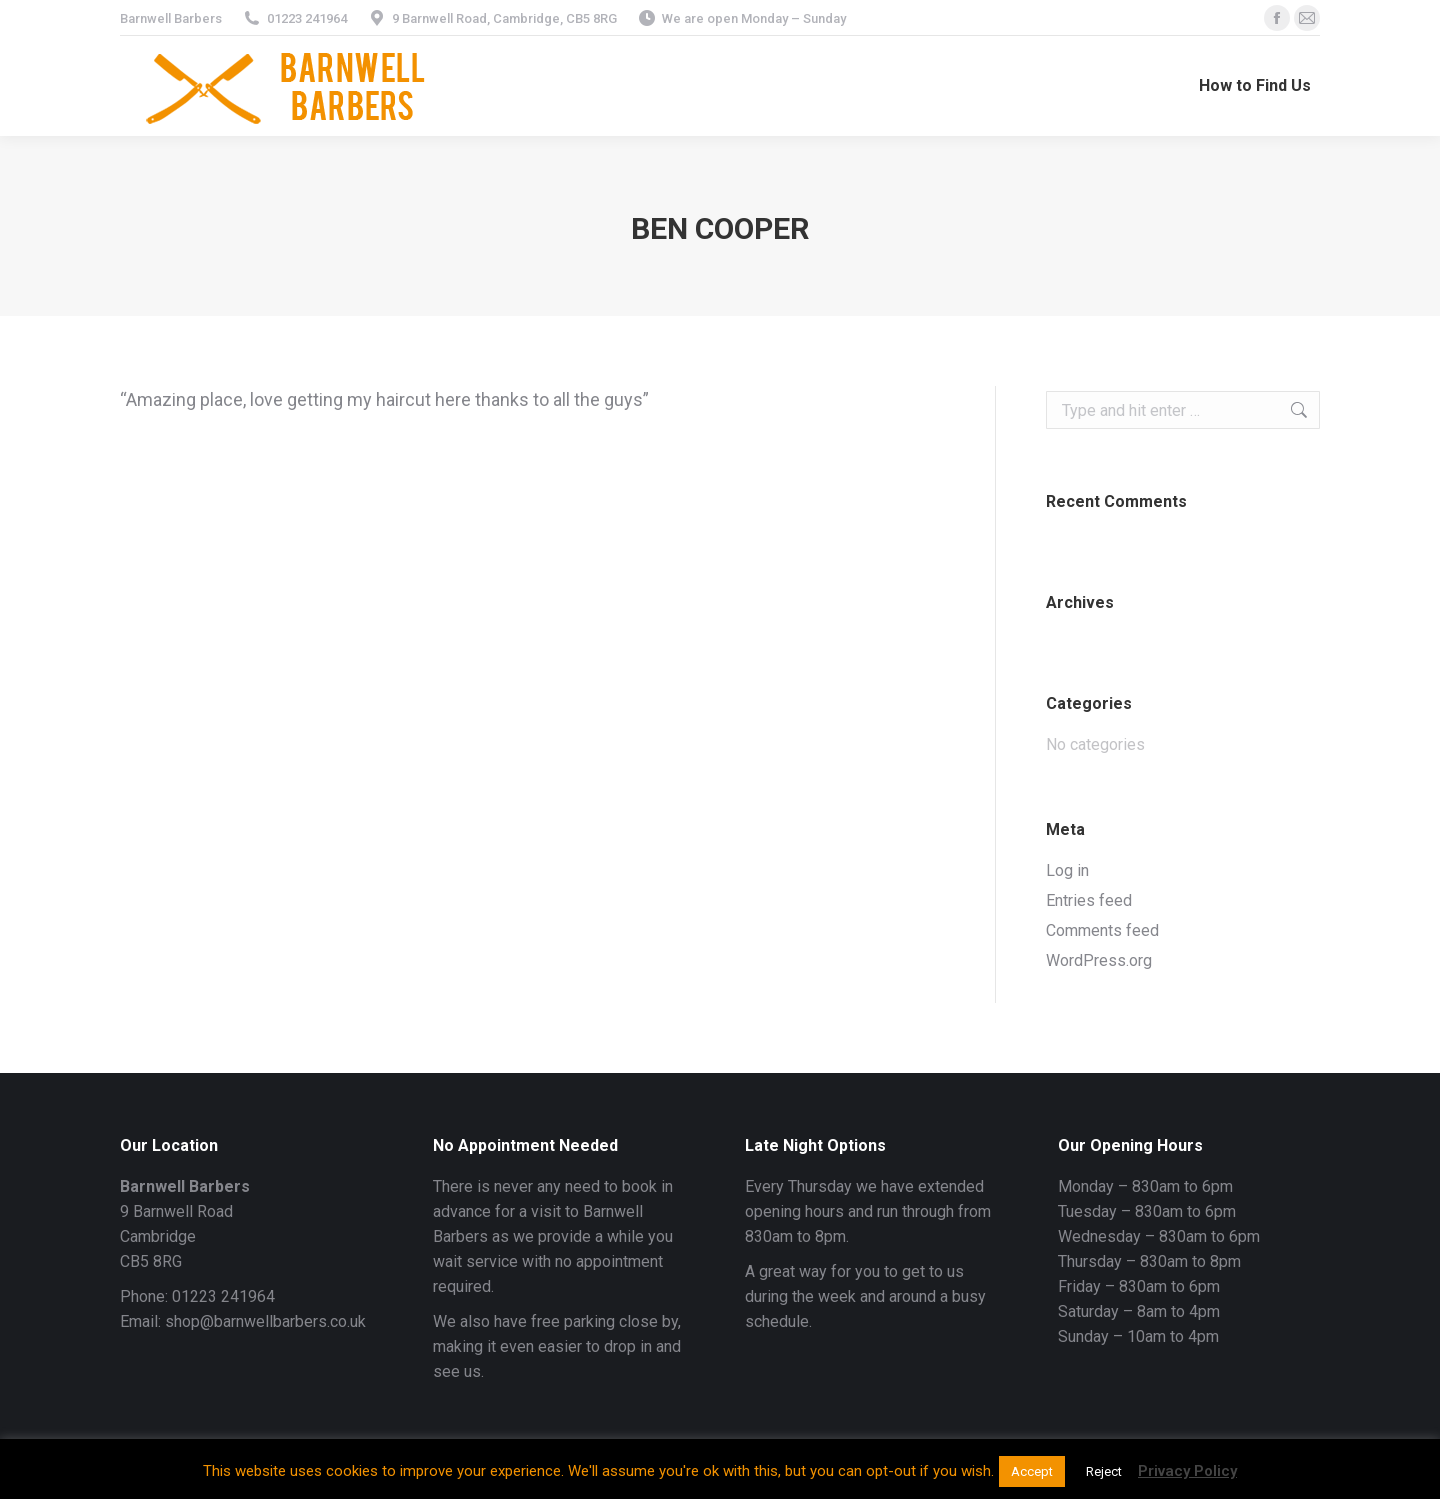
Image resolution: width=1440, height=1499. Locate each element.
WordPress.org (1099, 960)
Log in (1067, 870)
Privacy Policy (1187, 1471)
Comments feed (1102, 930)
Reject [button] (1104, 1471)
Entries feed (1089, 900)
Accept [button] (1032, 1471)
